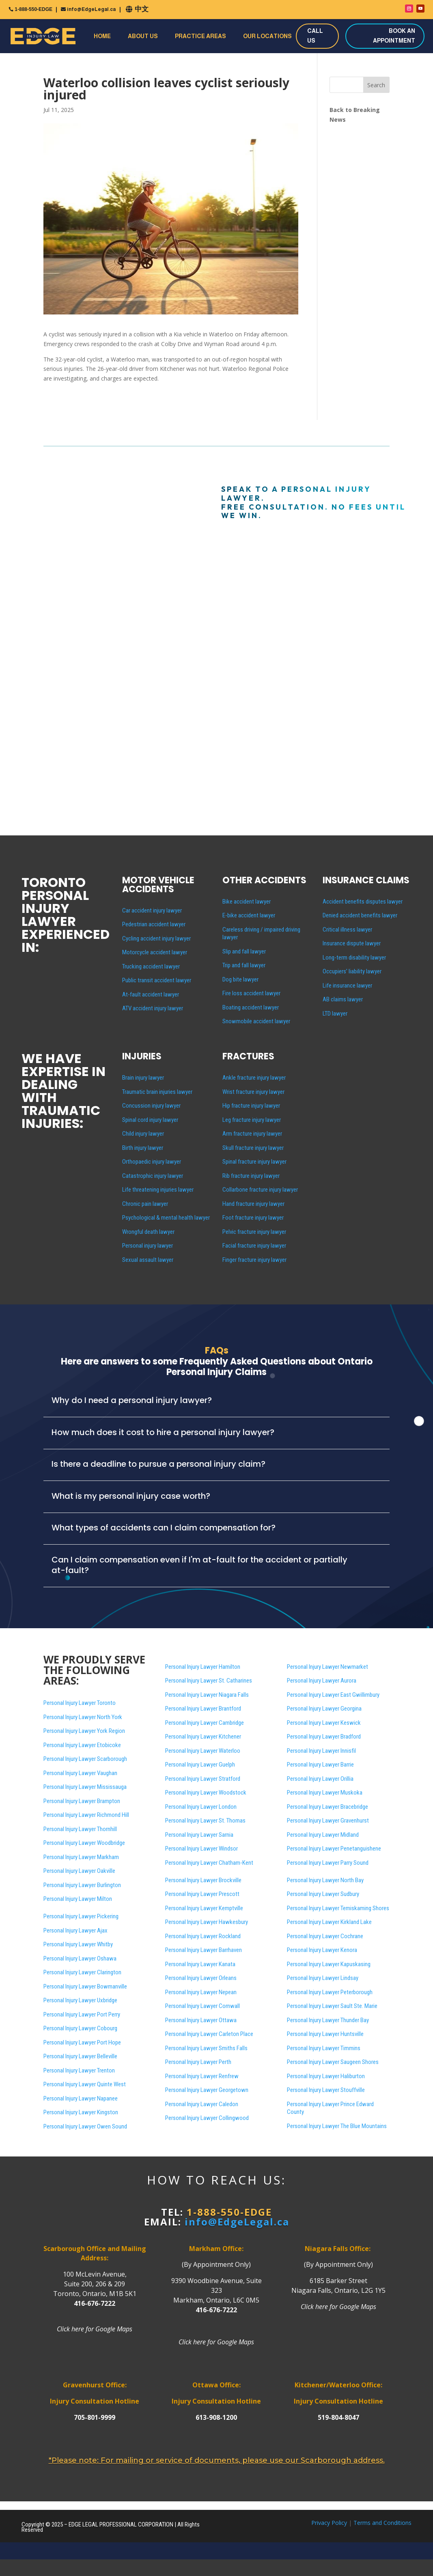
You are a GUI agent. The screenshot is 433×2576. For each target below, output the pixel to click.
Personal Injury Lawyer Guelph (200, 1764)
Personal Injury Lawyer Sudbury (323, 1894)
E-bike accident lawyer (248, 915)
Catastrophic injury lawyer (152, 1175)
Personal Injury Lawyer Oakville (79, 1870)
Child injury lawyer (143, 1133)
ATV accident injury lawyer (152, 1008)
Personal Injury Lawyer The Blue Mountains (337, 2126)
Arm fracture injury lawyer (252, 1133)
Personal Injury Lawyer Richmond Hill (86, 1814)
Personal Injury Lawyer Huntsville (325, 2034)
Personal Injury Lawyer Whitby (78, 1944)
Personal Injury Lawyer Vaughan (80, 1773)
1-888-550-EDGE (33, 9)
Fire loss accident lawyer (251, 993)
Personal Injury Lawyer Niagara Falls (207, 1694)
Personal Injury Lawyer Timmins (323, 2048)
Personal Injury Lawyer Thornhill (80, 1829)
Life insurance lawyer (347, 985)
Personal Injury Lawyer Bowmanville (85, 1986)
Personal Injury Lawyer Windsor (201, 1848)
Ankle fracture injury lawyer (254, 1077)
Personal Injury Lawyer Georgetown (206, 2090)
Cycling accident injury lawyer (156, 938)
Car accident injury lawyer (152, 910)
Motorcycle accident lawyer (154, 952)
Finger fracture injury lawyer (254, 1259)
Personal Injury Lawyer (333, 2062)
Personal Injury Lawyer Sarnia (199, 1834)
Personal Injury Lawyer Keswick (324, 1722)
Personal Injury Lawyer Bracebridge (327, 1806)
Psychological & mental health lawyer (166, 1217)
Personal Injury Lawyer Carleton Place (209, 2034)
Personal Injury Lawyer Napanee (80, 2098)
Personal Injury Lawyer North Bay (325, 1880)
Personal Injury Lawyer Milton (77, 1898)
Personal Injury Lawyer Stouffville (326, 2090)
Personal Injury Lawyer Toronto (79, 1703)
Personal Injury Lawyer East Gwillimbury (333, 1694)
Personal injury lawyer (147, 1245)
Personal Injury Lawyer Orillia (320, 1778)
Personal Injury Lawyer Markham (81, 1857)
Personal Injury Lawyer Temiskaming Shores (338, 1908)
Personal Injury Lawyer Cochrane (325, 1936)
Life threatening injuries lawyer (158, 1189)
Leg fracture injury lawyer (251, 1119)
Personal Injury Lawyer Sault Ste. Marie (332, 2006)
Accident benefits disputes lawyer (363, 901)
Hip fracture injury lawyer (251, 1105)
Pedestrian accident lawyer (153, 924)
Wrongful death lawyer (148, 1231)
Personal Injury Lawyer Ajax (75, 1930)
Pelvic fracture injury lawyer (254, 1231)
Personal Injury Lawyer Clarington (82, 1972)
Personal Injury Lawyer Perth (198, 2062)
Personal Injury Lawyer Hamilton (202, 1666)
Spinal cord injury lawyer (150, 1119)
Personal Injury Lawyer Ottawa (201, 2020)
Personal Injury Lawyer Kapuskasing (329, 1964)
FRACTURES (248, 1056)
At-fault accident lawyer (150, 994)
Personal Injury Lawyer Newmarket (327, 1666)
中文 (142, 9)
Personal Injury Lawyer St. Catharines (208, 1680)
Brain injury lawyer (143, 1077)
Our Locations (267, 36)
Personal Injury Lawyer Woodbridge (84, 1842)
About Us (143, 36)
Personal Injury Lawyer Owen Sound (85, 2126)
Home (102, 36)
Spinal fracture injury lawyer (254, 1161)
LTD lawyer (335, 1013)
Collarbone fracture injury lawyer (260, 1189)
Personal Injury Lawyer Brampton (81, 1801)
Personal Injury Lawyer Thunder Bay (328, 2020)
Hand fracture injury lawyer (253, 1203)
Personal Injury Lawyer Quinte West (84, 2084)
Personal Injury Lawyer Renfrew (202, 2076)
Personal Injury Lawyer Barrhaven (203, 1950)
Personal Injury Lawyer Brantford (203, 1708)
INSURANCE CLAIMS (366, 880)
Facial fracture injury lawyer (254, 1245)
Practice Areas (200, 36)
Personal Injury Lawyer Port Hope (82, 2042)
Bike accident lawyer (246, 901)
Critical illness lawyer (347, 929)
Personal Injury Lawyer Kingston (80, 2112)
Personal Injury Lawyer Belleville (80, 2056)
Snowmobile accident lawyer (256, 1021)
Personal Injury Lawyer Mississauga (85, 1787)
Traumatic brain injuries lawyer (157, 1091)
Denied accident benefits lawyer (360, 915)
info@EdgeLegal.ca (91, 9)
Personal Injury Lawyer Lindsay (322, 1978)
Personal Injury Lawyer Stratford (202, 1778)
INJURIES (142, 1056)
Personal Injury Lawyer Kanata (200, 1964)
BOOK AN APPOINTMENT (394, 36)
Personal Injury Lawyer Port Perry (81, 2014)
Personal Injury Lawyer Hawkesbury (206, 1922)
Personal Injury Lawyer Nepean (201, 1992)
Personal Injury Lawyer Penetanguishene (334, 1848)
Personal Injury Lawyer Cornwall (202, 2006)
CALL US (315, 36)
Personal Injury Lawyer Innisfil (321, 1750)
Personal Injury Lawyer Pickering (80, 1916)
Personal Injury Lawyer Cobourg (80, 2028)
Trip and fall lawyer (243, 965)
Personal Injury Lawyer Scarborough (85, 1759)
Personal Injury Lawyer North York (82, 1717)
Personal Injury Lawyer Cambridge (204, 1722)
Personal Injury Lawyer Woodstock (205, 1792)
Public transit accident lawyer (156, 980)
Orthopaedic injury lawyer (151, 1161)
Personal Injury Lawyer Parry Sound (327, 1862)
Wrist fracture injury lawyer (253, 1091)
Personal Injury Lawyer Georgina (324, 1708)
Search (376, 85)
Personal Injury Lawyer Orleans (201, 1978)
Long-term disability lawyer (354, 957)
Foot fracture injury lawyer (253, 1217)
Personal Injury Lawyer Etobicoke (82, 1745)
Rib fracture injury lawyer (251, 1175)
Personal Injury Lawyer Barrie (320, 1764)
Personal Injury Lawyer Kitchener (203, 1736)
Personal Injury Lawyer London (201, 1806)
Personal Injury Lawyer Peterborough (330, 1992)
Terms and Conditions (382, 2523)
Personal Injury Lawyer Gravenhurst (328, 1820)
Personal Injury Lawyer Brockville (203, 1880)
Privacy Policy (329, 2523)
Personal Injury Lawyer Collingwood (207, 2118)
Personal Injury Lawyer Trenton (79, 2070)
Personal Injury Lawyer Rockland (203, 1936)
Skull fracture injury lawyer (253, 1147)
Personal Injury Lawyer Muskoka (324, 1792)
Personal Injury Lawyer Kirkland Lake (329, 1922)
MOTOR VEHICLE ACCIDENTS (158, 884)
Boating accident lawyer (250, 1007)
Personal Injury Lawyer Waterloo (202, 1750)
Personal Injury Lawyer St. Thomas (205, 1820)
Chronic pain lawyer (145, 1203)
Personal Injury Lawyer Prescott (202, 1894)
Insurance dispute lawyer (352, 943)
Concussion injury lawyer (151, 1105)
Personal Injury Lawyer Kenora (322, 1950)
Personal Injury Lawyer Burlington (82, 1885)
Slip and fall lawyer (244, 951)
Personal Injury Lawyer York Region (84, 1731)
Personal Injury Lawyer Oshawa (79, 1958)
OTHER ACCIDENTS (264, 880)
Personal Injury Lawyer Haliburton (326, 2076)
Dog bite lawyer (240, 979)
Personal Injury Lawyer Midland (323, 1834)
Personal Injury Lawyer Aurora (321, 1680)
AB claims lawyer (343, 999)
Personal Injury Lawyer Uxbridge (80, 2000)
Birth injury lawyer (142, 1147)
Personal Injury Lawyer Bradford (324, 1736)
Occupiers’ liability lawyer (352, 971)
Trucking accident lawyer (151, 966)
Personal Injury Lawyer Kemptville (204, 1908)
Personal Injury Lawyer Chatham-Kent (209, 1862)
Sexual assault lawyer (147, 1259)
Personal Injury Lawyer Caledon (201, 2104)
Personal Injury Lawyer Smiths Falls (206, 2048)
